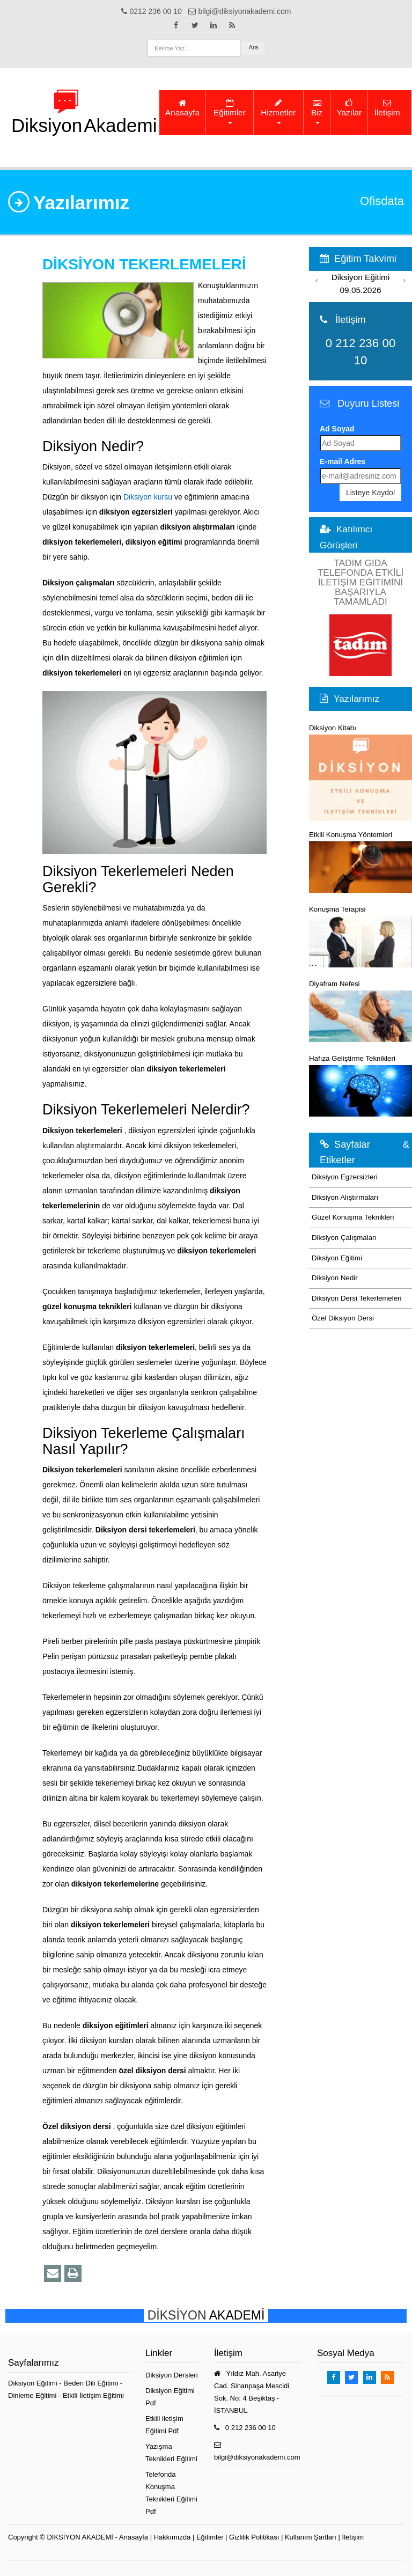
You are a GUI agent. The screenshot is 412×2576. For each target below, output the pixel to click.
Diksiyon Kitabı (360, 772)
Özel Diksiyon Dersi (343, 1318)
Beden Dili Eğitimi (91, 2383)
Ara (253, 47)
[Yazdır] (73, 2273)
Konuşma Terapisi (360, 936)
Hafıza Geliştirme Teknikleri (360, 1085)
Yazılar (349, 108)
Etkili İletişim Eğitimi (93, 2395)
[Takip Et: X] (194, 25)
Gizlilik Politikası (254, 2537)
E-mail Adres (342, 461)
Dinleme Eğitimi (33, 2395)
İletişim (387, 108)
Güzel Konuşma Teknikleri (353, 1217)
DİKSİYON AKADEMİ (80, 2537)
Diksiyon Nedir (335, 1278)
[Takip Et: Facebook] (176, 25)
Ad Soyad (337, 428)
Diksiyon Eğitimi (337, 1258)
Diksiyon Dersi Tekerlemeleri (357, 1298)
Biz (316, 111)
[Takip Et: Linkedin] (213, 25)
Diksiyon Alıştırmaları (345, 1197)
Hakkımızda (172, 2537)
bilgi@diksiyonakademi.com (257, 2457)
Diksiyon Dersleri (171, 2375)
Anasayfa (182, 108)
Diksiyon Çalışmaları (344, 1238)
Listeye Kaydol (370, 492)
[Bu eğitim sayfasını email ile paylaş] (52, 2273)
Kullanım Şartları (310, 2537)
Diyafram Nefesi (360, 1011)
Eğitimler (230, 111)
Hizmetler (278, 111)
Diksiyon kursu (147, 497)
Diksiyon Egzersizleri (345, 1177)
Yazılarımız (356, 698)
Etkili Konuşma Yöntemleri (360, 862)
